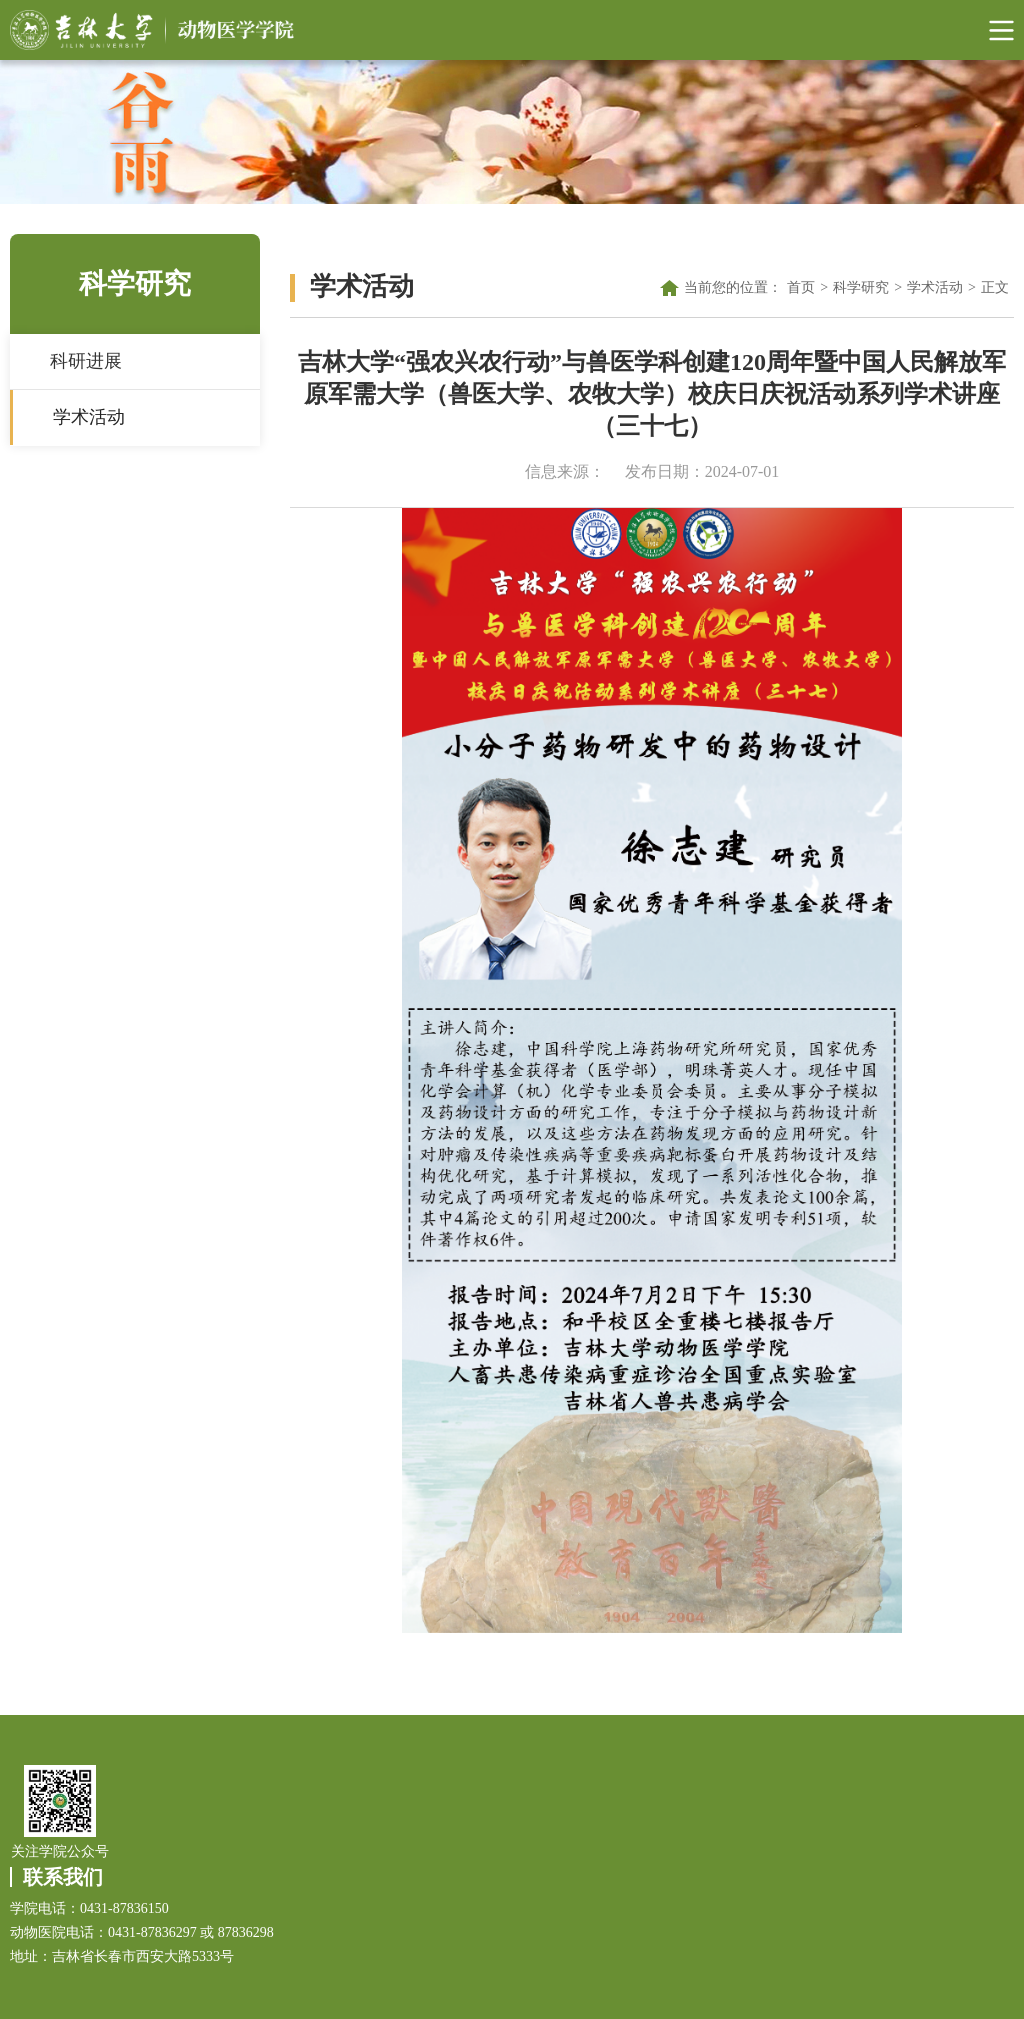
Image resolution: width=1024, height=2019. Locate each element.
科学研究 (861, 287)
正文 (995, 287)
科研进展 (86, 361)
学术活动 (89, 417)
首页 (801, 287)
